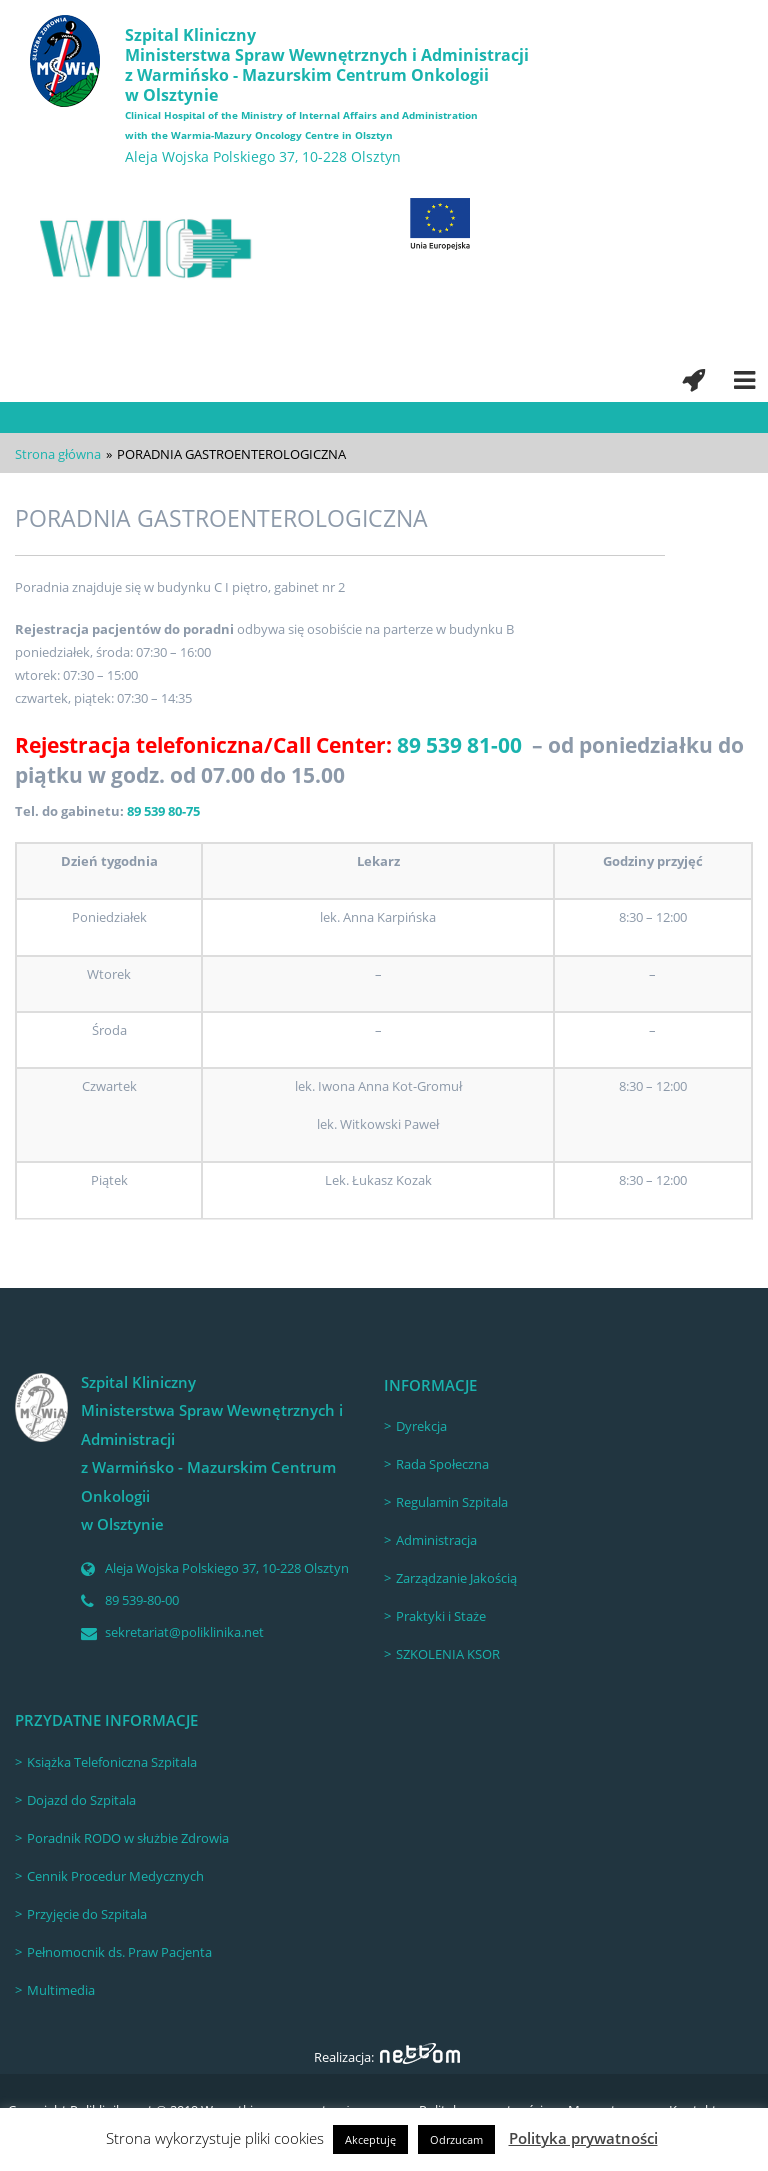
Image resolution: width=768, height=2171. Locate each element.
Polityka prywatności (583, 2138)
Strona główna (58, 454)
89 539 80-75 (163, 811)
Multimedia (61, 1990)
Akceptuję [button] (370, 2139)
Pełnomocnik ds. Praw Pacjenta (119, 1952)
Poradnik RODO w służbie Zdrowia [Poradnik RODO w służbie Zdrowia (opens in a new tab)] (128, 1838)
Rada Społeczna (442, 1464)
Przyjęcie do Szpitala (87, 1914)
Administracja (436, 1540)
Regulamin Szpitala (452, 1502)
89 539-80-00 (142, 1600)
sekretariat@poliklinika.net (184, 1632)
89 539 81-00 (459, 745)
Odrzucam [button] (456, 2139)
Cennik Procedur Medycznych (115, 1876)
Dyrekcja (421, 1426)
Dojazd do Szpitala (81, 1800)
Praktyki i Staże (441, 1616)
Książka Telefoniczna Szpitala (112, 1762)
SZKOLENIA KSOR (448, 1654)
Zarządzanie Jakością (456, 1578)
